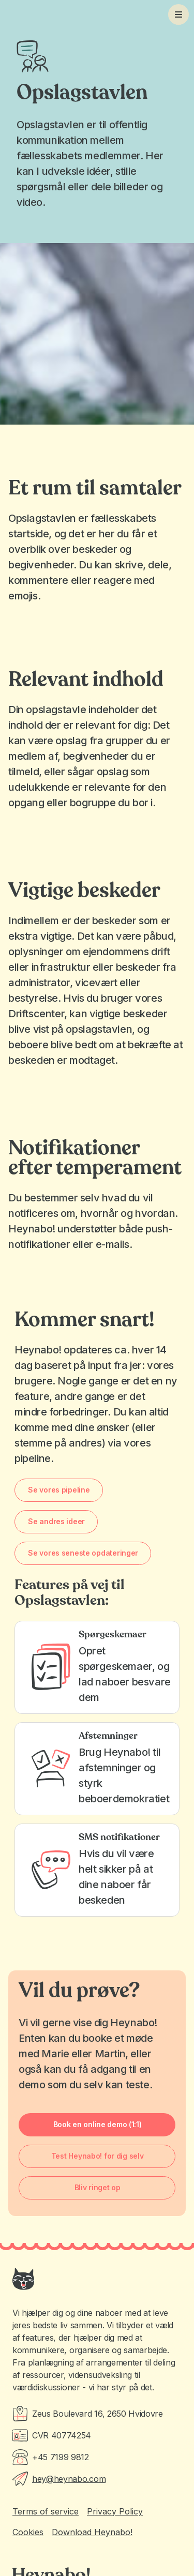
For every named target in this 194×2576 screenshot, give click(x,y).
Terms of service (45, 2511)
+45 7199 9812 (60, 2457)
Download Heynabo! (92, 2532)
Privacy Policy (115, 2511)
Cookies (27, 2532)
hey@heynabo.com (69, 2479)
